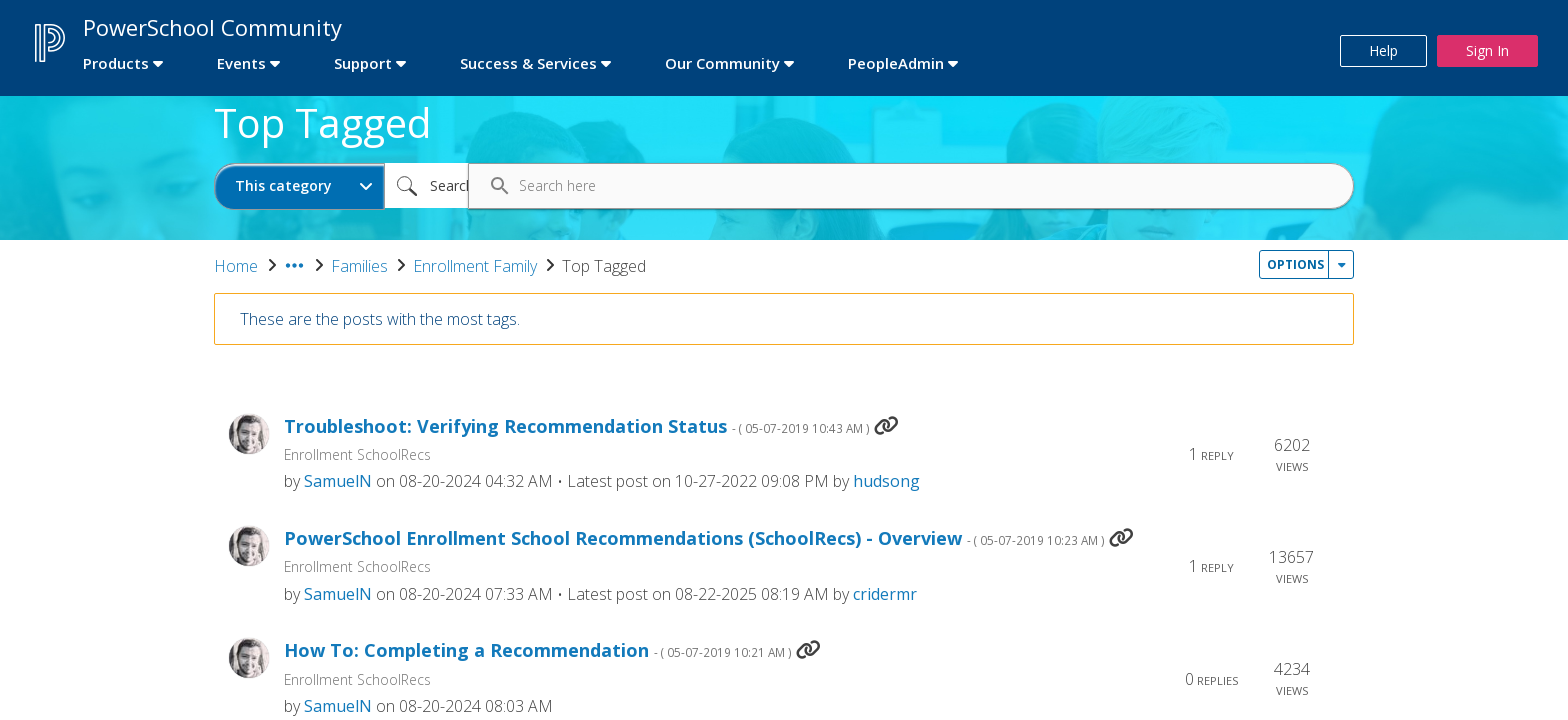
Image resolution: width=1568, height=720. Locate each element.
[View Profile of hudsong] (886, 481)
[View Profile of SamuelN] (338, 481)
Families (359, 266)
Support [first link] (363, 63)
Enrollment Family (475, 266)
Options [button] (1295, 264)
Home (236, 266)
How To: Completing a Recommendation (538, 650)
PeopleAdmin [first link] (896, 63)
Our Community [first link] (722, 63)
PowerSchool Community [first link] (212, 27)
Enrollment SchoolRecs (357, 454)
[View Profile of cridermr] (885, 594)
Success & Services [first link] (528, 63)
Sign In (1487, 50)
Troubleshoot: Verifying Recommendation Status (577, 426)
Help (1383, 50)
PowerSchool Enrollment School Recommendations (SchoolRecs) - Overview (694, 538)
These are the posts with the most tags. (380, 319)
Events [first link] (241, 63)
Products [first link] (116, 63)
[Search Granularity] (299, 186)
